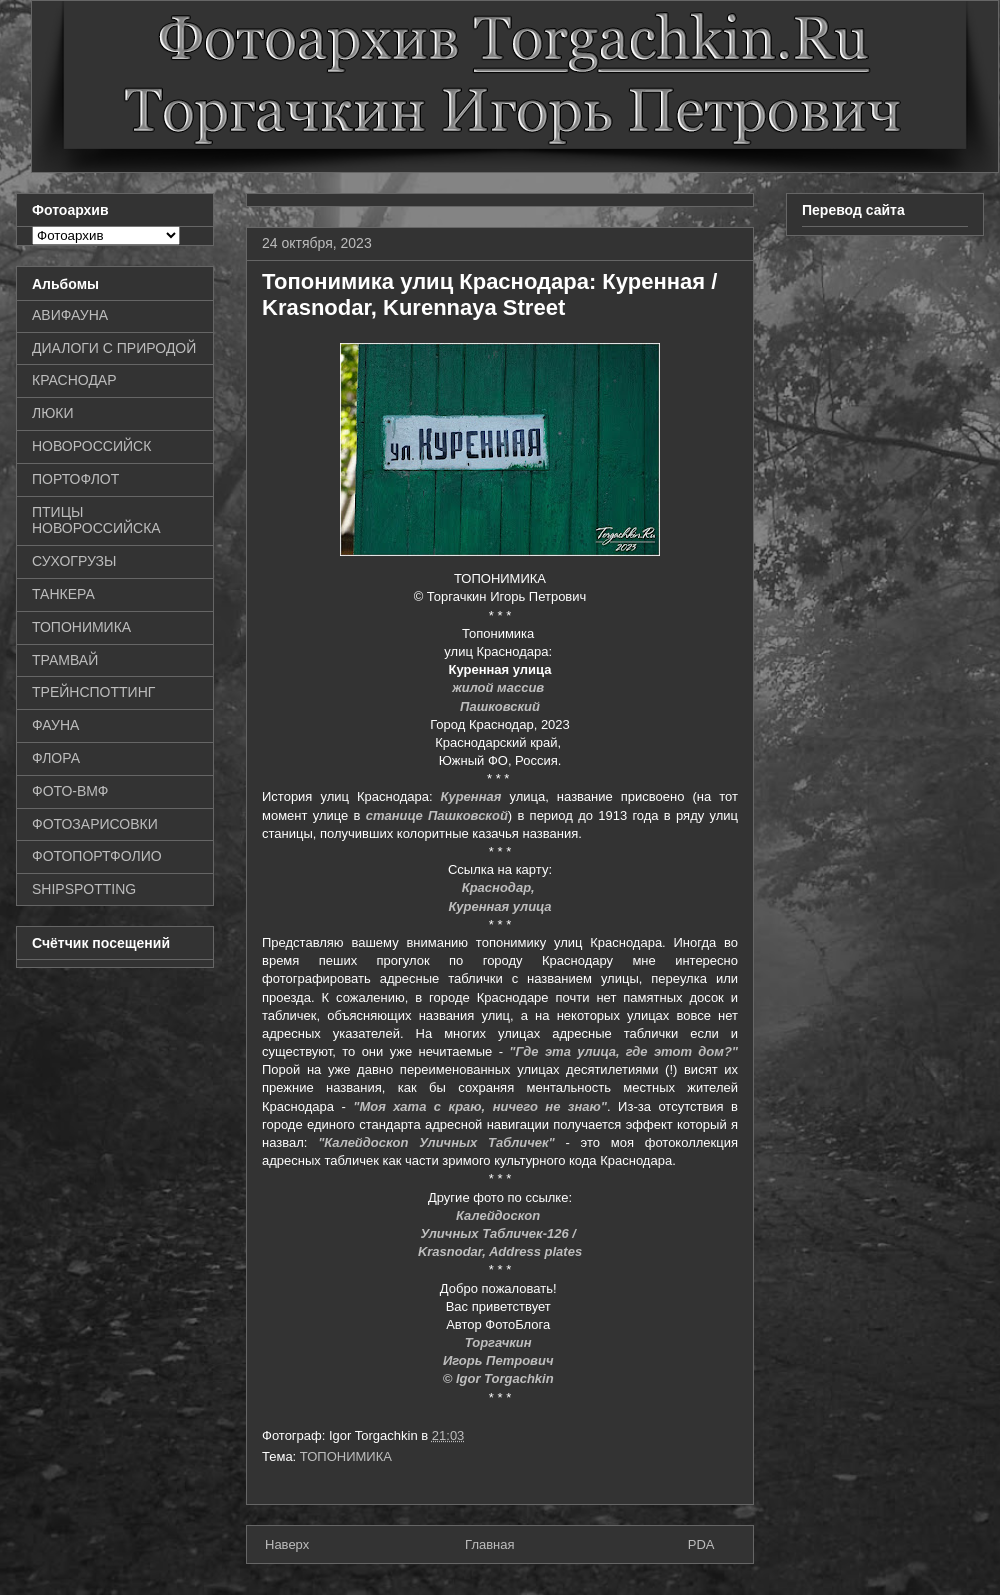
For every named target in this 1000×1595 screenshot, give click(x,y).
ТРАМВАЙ (65, 660)
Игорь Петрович (500, 1360)
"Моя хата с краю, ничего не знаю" (480, 1106)
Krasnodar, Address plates (500, 1251)
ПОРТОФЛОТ (75, 479)
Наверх (287, 1544)
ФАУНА (55, 725)
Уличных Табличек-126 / (499, 1233)
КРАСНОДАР (74, 380)
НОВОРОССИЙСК (91, 446)
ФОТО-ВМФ (70, 791)
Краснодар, (500, 887)
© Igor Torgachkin (498, 1378)
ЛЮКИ (53, 413)
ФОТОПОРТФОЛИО (97, 856)
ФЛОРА (56, 758)
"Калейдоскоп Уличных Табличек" (436, 1142)
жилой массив (500, 687)
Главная (489, 1544)
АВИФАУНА (70, 315)
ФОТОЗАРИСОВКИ (95, 824)
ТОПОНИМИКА (346, 1456)
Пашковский (500, 706)
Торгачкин (500, 1342)
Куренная (471, 796)
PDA (701, 1544)
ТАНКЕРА (63, 594)
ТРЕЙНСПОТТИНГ (93, 692)
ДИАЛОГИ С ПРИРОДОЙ (114, 348)
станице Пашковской (437, 815)
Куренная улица (499, 906)
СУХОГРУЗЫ (74, 561)
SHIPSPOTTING (84, 889)
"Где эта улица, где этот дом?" (623, 1051)
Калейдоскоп (500, 1215)
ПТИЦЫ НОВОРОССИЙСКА (96, 520)
